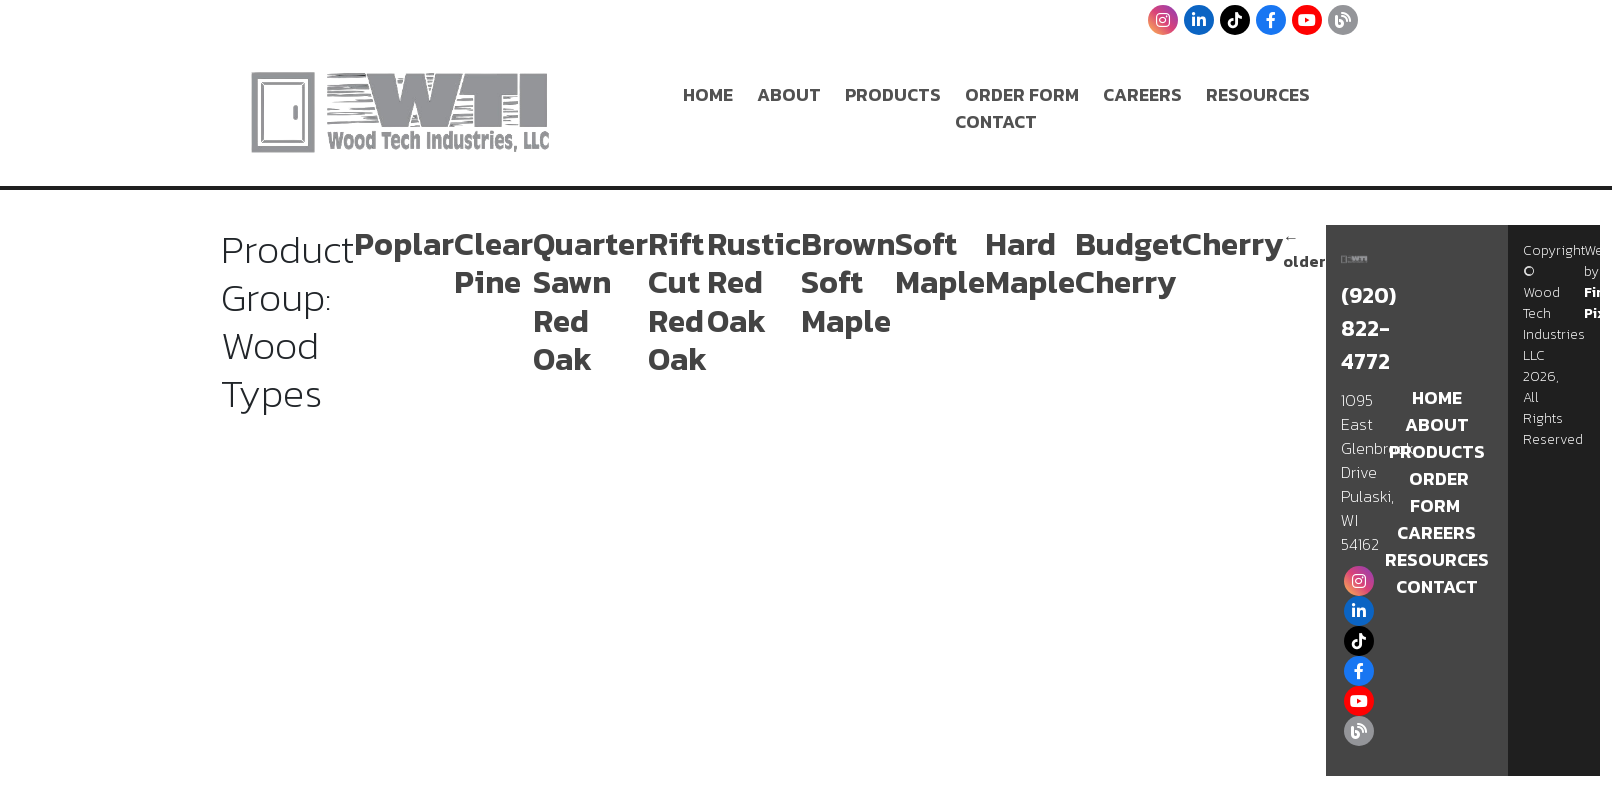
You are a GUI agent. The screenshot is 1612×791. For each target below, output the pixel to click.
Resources (1258, 94)
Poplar (404, 244)
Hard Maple (1030, 263)
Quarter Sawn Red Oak (590, 301)
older (1304, 249)
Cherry (1232, 244)
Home (708, 94)
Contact (996, 121)
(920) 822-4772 (1368, 328)
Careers (1142, 94)
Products (893, 94)
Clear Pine (493, 263)
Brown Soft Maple (848, 282)
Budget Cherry (1128, 263)
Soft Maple (940, 263)
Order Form (1022, 94)
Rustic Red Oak (754, 282)
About (789, 94)
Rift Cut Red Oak (677, 301)
